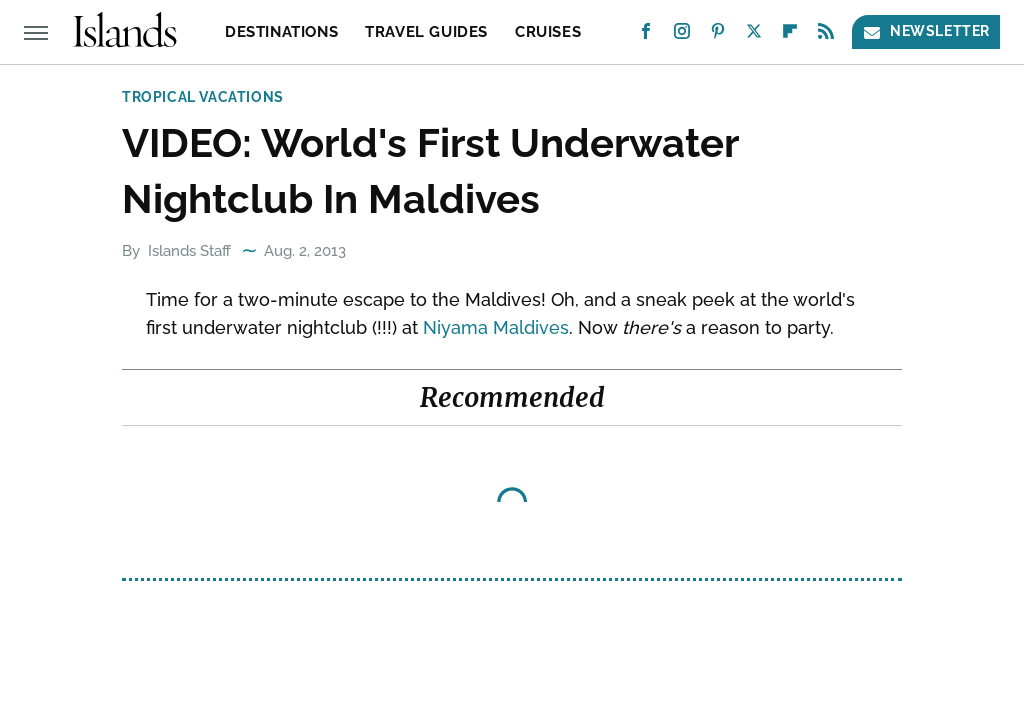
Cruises (548, 32)
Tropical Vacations (203, 97)
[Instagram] (682, 35)
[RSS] (826, 35)
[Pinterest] (718, 35)
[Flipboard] (790, 35)
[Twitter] (754, 35)
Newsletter (926, 31)
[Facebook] (646, 35)
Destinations (281, 32)
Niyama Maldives (496, 327)
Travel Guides (426, 32)
